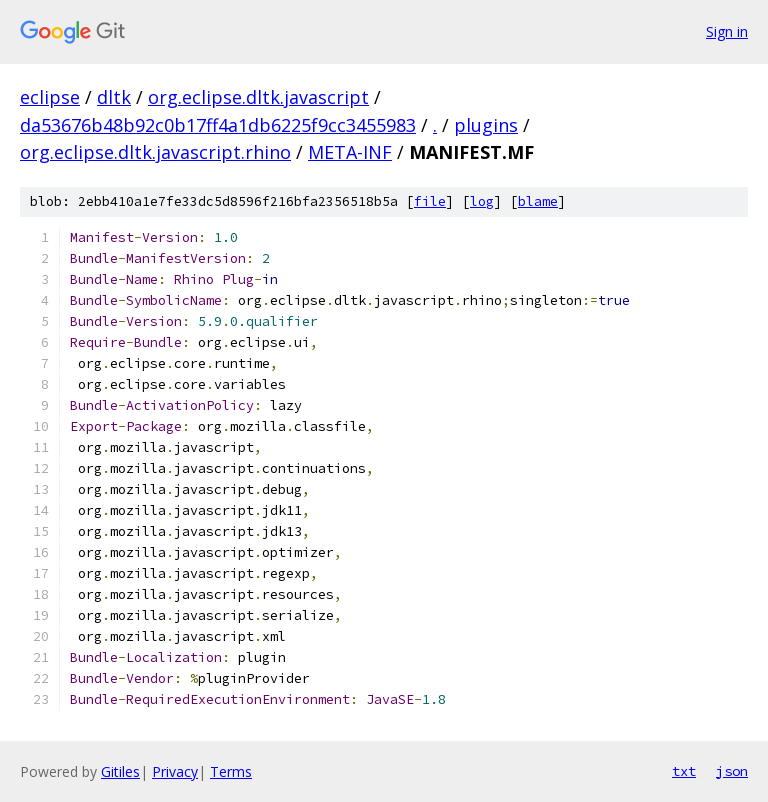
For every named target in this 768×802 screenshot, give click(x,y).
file (430, 201)
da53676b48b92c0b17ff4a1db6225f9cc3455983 (218, 125)
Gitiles (120, 771)
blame (538, 201)
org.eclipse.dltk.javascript (258, 97)
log (482, 201)
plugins (486, 125)
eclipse (50, 97)
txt (684, 771)
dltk (114, 97)
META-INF (350, 152)
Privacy (175, 771)
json (732, 771)
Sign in (727, 31)
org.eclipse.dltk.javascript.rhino (155, 152)
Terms (231, 771)
